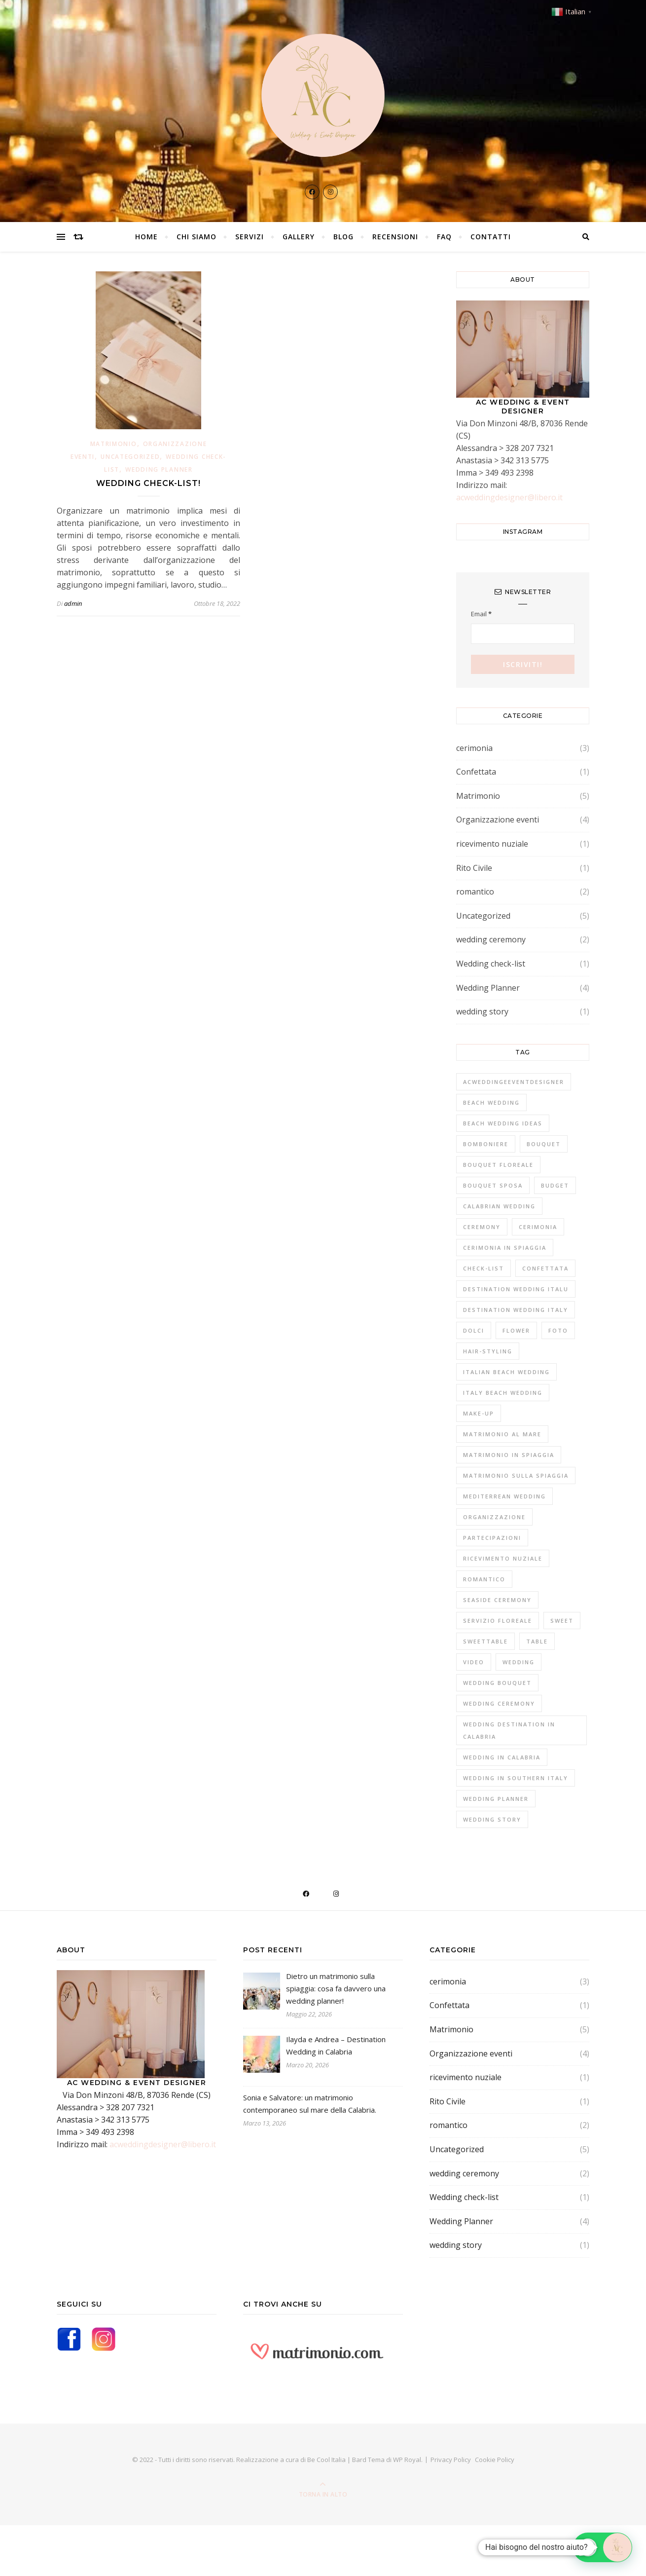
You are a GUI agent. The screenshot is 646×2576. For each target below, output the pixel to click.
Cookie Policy (494, 2459)
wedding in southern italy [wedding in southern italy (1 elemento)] (515, 1778)
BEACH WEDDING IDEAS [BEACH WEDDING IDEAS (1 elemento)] (502, 1123)
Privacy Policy (451, 2459)
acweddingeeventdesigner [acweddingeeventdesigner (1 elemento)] (513, 1081)
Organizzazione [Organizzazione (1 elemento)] (494, 1517)
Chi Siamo (196, 236)
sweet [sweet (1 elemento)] (562, 1620)
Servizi (249, 236)
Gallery (299, 236)
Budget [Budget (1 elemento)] (555, 1185)
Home (146, 236)
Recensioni (395, 236)
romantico (475, 891)
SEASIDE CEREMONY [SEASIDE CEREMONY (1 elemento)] (497, 1600)
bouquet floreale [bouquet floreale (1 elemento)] (498, 1164)
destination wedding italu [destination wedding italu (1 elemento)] (516, 1289)
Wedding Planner (159, 469)
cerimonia (474, 748)
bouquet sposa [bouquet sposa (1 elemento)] (493, 1185)
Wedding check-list (490, 963)
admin (73, 603)
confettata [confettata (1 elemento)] (545, 1268)
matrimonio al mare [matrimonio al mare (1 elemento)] (502, 1434)
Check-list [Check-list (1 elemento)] (483, 1268)
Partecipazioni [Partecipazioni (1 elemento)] (492, 1537)
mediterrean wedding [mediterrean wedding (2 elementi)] (504, 1496)
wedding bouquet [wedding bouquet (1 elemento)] (497, 1682)
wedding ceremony (491, 939)
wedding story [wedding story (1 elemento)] (492, 1819)
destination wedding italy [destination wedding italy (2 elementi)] (515, 1309)
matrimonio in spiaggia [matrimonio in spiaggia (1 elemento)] (508, 1454)
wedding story (482, 1011)
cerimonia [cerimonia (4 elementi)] (538, 1227)
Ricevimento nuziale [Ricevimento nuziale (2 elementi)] (502, 1558)
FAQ (444, 236)
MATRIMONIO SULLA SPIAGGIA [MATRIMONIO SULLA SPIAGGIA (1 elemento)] (516, 1475)
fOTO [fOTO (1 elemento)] (558, 1330)
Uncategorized (130, 456)
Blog (343, 236)
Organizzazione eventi (497, 819)
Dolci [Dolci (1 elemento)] (473, 1330)
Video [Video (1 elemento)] (473, 1662)
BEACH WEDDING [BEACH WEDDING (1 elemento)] (491, 1102)
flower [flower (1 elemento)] (516, 1330)
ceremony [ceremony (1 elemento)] (482, 1227)
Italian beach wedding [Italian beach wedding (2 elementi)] (506, 1372)
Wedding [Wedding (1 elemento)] (518, 1662)
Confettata (476, 771)
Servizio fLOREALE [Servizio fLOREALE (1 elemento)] (497, 1620)
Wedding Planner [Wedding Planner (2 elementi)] (496, 1798)
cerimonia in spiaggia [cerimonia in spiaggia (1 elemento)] (504, 1247)
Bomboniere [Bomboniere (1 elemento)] (485, 1144)
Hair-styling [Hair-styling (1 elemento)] (487, 1351)
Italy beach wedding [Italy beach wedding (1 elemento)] (502, 1392)
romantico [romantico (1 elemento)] (484, 1579)
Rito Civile (474, 867)
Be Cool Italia (327, 2459)
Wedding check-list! (148, 483)
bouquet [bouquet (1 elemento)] (544, 1144)
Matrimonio (113, 444)
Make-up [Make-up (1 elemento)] (478, 1413)
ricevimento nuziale (492, 843)
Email (481, 613)
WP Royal (407, 2459)
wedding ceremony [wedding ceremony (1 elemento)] (499, 1703)
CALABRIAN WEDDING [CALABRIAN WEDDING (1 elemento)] (499, 1206)
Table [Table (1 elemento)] (537, 1641)
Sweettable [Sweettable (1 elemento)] (485, 1641)
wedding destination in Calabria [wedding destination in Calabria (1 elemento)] (509, 1730)
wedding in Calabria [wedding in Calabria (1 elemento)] (501, 1757)
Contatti (490, 236)
